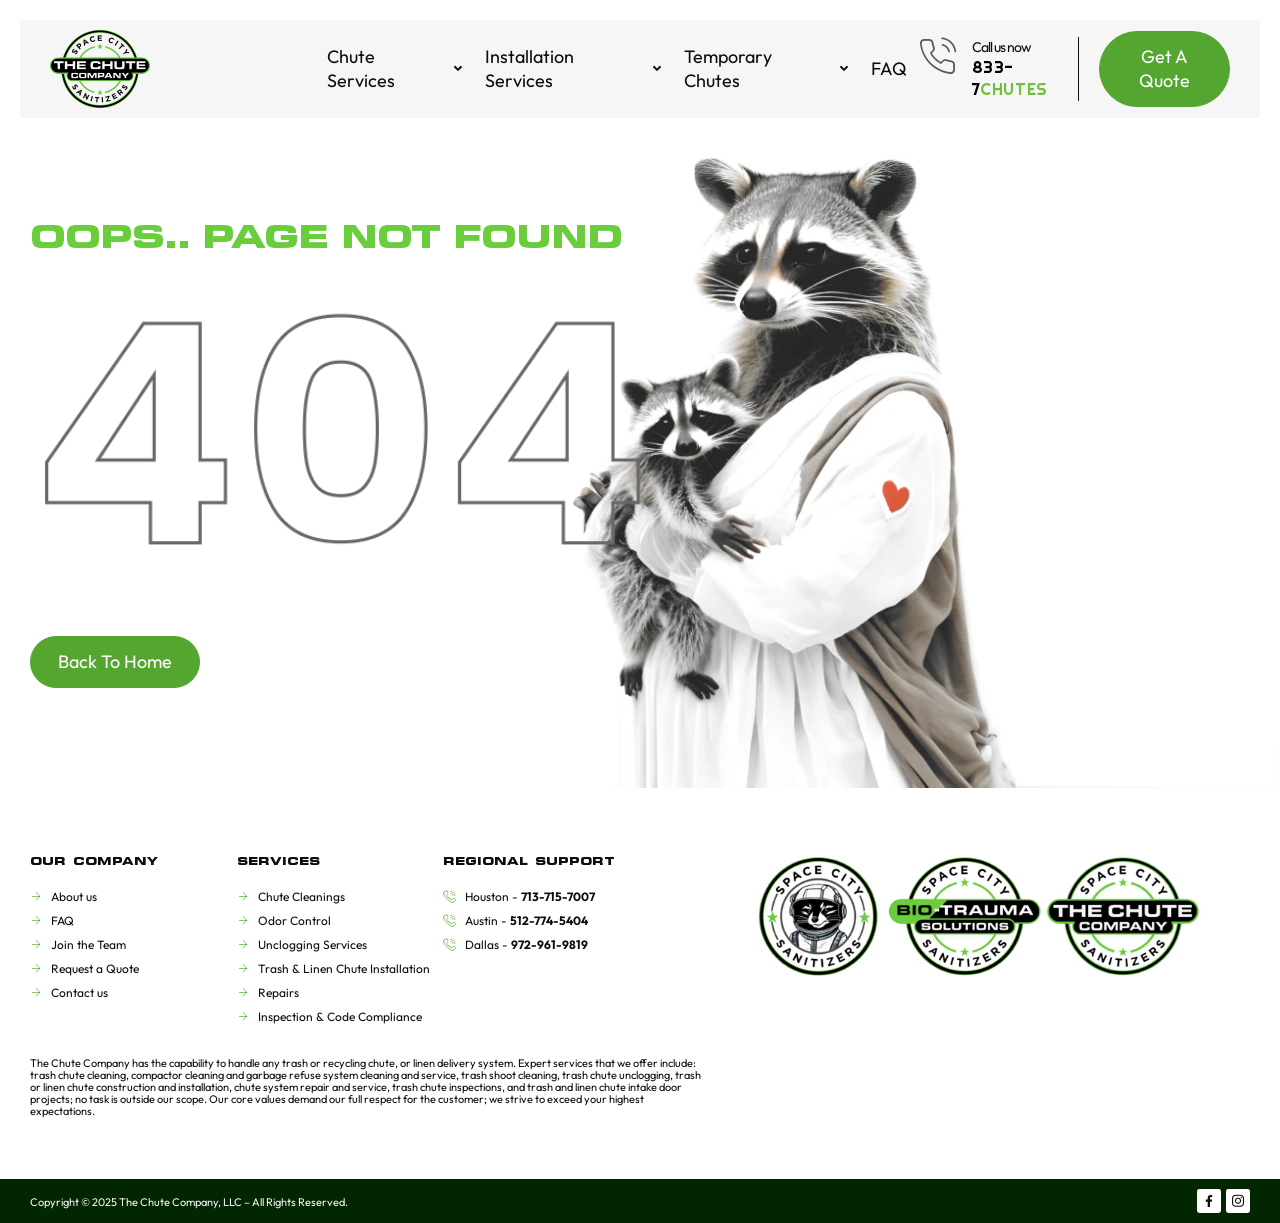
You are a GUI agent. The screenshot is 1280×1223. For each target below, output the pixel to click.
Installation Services (574, 69)
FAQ (889, 68)
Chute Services (396, 69)
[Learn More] (998, 69)
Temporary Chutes (767, 69)
